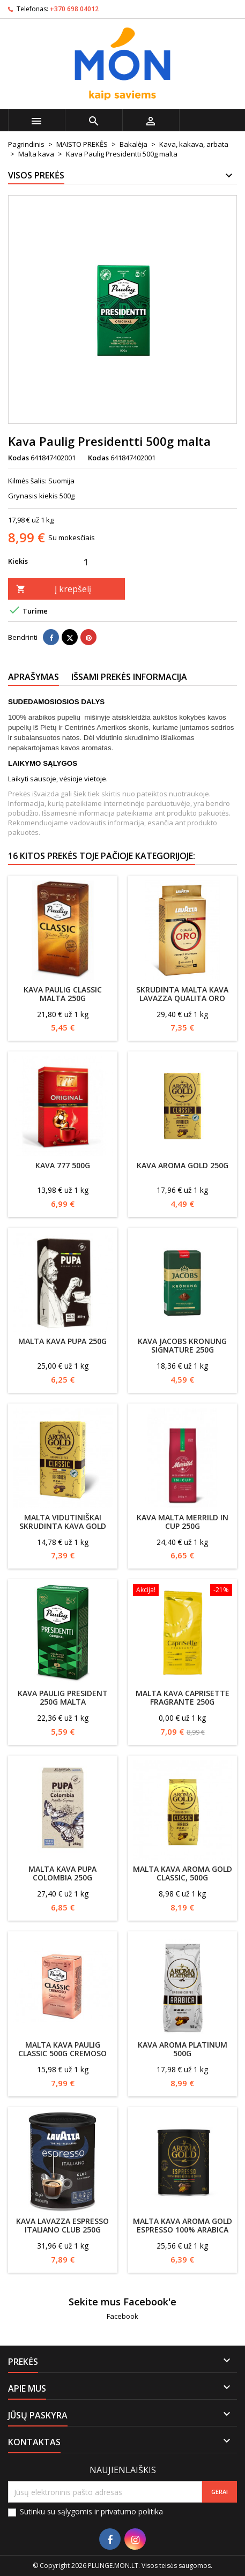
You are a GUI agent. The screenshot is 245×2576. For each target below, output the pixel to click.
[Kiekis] (85, 561)
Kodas (18, 457)
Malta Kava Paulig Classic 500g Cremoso (62, 2049)
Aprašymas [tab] (33, 677)
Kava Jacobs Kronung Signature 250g (182, 1345)
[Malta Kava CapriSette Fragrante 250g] (183, 1591)
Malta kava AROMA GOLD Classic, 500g (182, 1873)
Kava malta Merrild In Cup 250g (182, 1521)
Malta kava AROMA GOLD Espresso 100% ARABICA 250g (182, 2229)
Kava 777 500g (62, 1165)
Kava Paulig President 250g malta (63, 1697)
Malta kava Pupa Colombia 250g (62, 1873)
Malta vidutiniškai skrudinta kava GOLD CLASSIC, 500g (62, 1526)
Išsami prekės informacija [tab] (129, 677)
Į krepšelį (53, 589)
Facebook (122, 2316)
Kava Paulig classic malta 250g (63, 993)
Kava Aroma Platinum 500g (182, 2049)
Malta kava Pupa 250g (62, 1341)
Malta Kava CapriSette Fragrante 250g (182, 1697)
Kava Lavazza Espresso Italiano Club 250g (62, 2225)
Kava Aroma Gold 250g (182, 1165)
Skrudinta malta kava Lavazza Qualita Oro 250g (182, 998)
